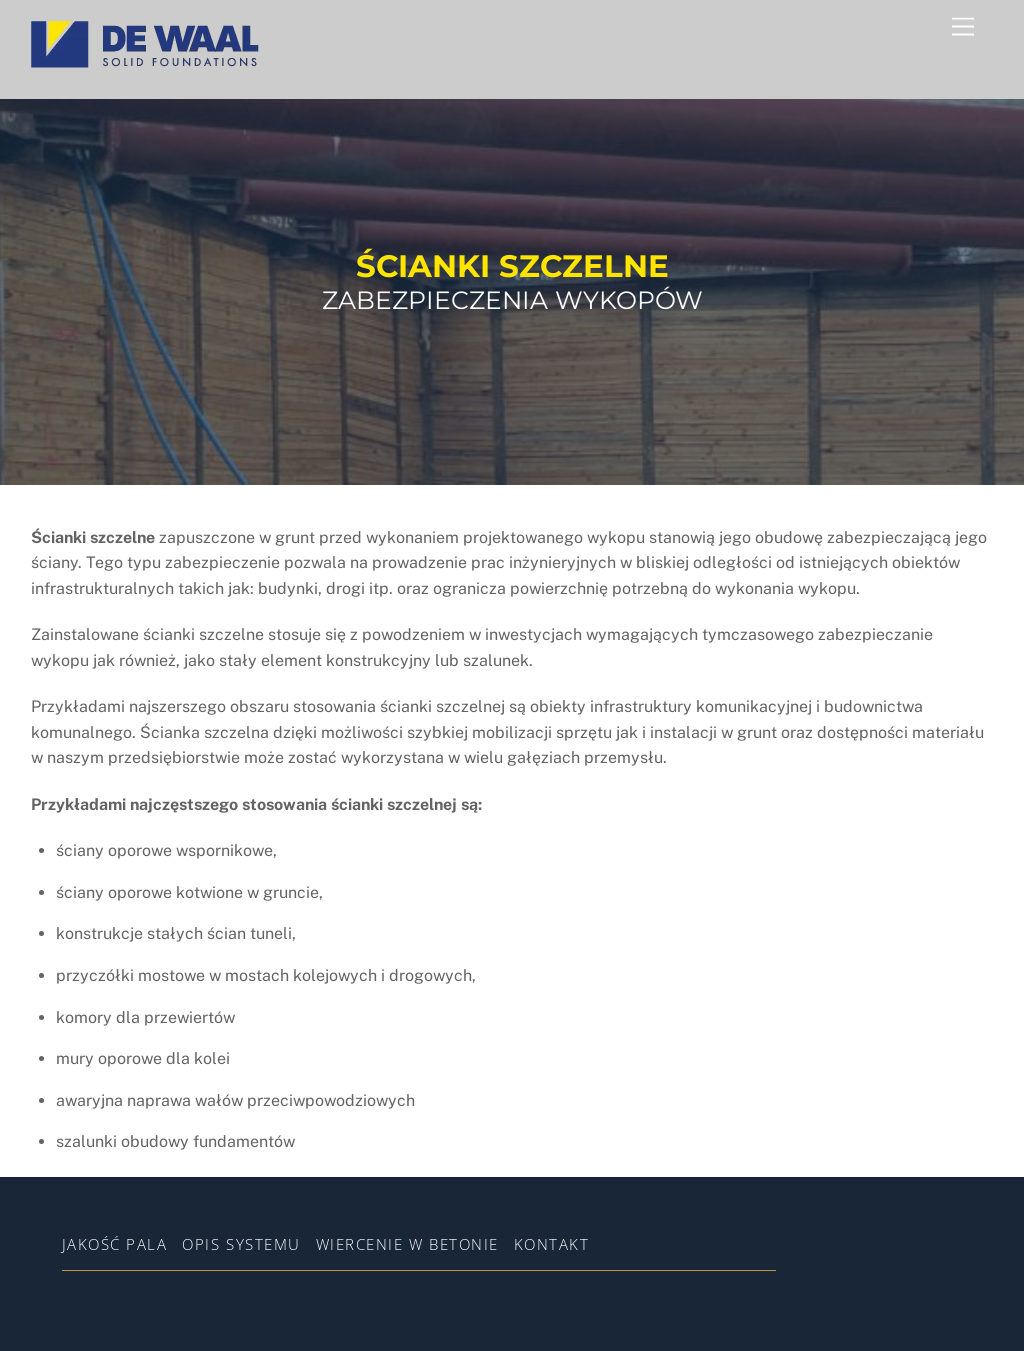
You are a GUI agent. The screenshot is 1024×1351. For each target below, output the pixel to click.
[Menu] (963, 27)
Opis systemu (241, 1244)
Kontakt (552, 1244)
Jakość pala (115, 1244)
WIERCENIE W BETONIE (407, 1244)
